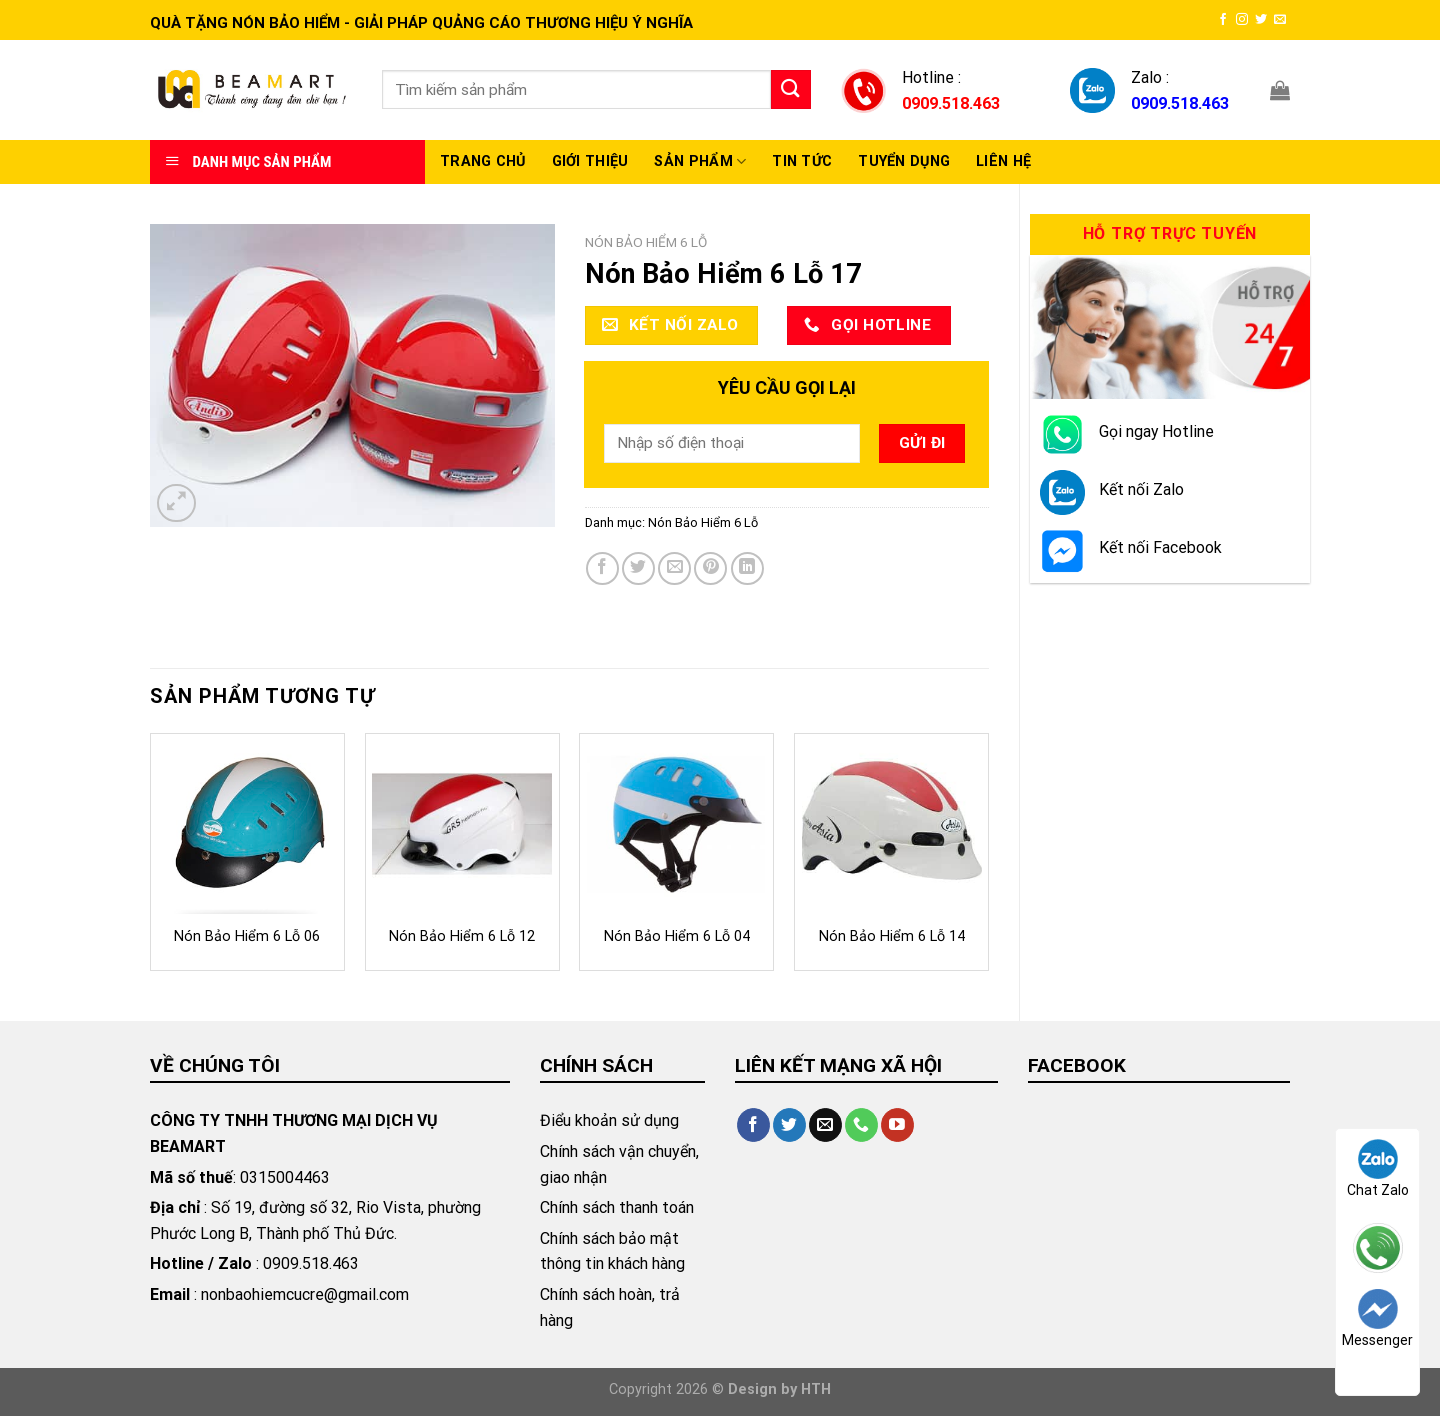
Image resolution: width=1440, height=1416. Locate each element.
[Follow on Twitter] (1261, 20)
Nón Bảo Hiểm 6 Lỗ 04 (677, 936)
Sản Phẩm (700, 161)
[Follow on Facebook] (1223, 20)
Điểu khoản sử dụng (609, 1120)
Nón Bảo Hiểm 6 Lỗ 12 (462, 936)
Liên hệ (1003, 161)
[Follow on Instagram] (1242, 20)
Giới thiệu (590, 161)
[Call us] (861, 1125)
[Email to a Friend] (674, 568)
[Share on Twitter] (638, 568)
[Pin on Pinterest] (710, 568)
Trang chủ (483, 161)
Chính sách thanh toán (617, 1207)
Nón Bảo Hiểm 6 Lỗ (646, 242)
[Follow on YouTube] (897, 1125)
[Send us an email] (1280, 20)
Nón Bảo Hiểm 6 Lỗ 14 (892, 936)
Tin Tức (802, 161)
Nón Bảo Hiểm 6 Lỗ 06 (247, 936)
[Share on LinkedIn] (747, 568)
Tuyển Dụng (904, 161)
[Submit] (791, 89)
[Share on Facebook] (602, 568)
